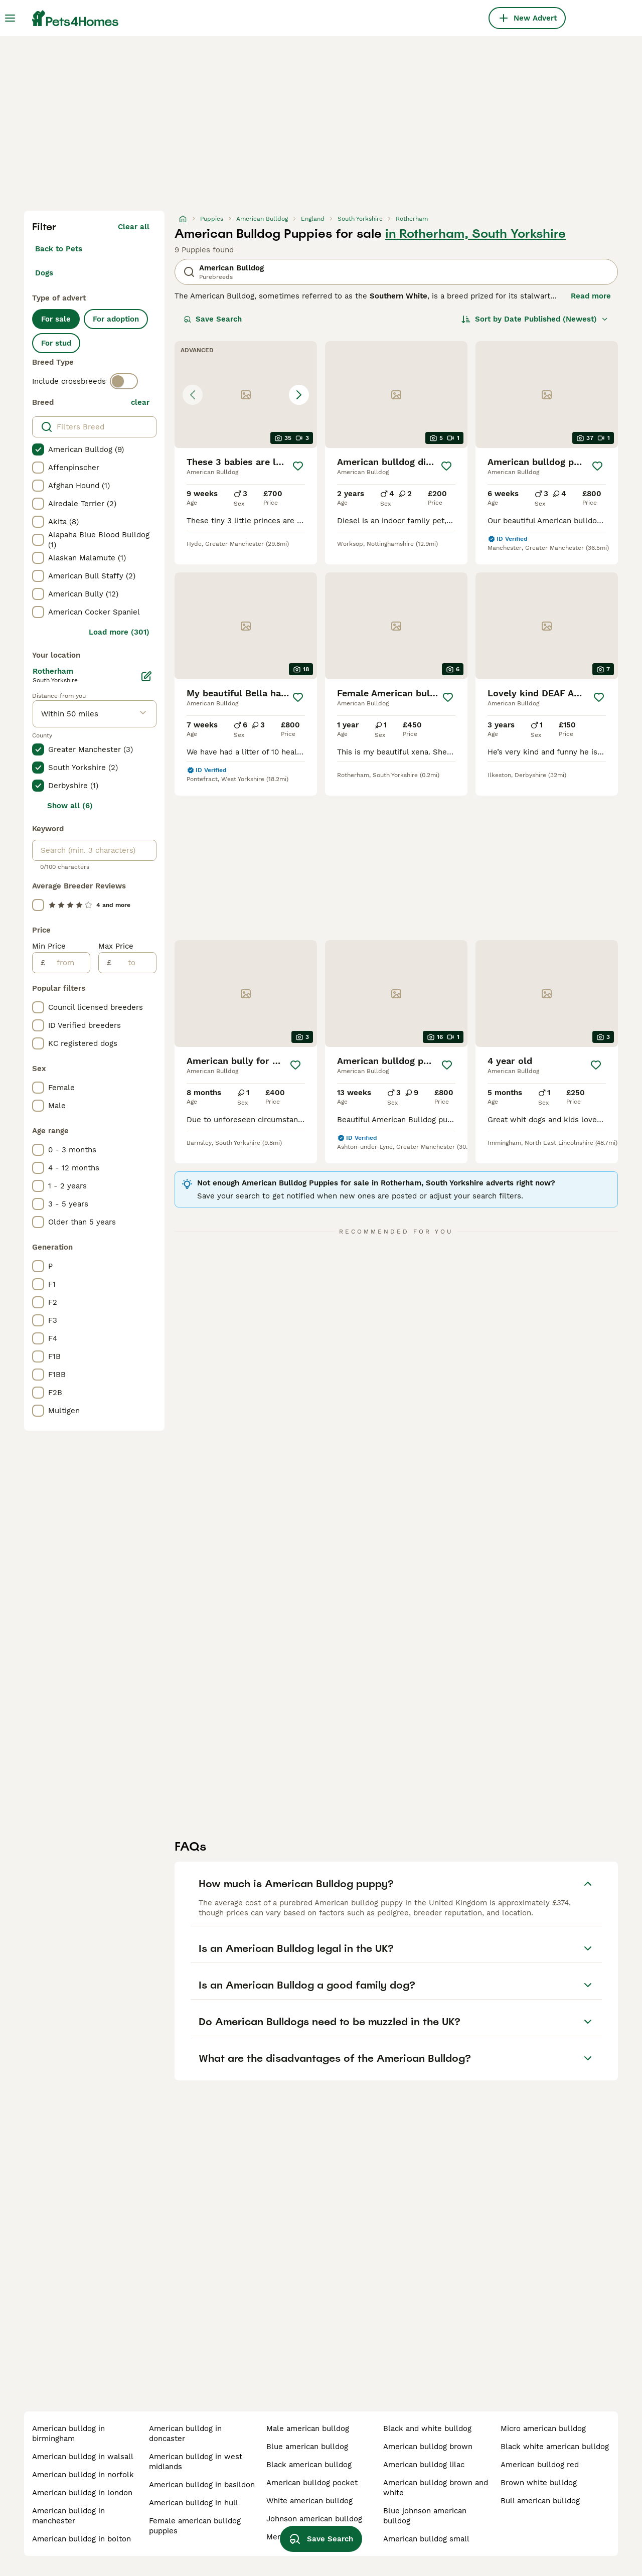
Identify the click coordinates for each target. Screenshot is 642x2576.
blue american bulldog (307, 2446)
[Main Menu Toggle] (10, 18)
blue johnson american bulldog (424, 2515)
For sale (56, 319)
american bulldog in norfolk (83, 2474)
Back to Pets (58, 248)
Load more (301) (119, 632)
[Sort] (535, 319)
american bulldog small (426, 2538)
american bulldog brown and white (435, 2487)
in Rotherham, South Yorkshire (475, 234)
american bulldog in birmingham (68, 2433)
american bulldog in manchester (68, 2515)
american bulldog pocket (312, 2482)
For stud (56, 343)
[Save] (298, 466)
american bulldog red (540, 2464)
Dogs (44, 272)
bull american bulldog (540, 2500)
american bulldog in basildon (202, 2484)
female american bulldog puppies (195, 2525)
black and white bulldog (427, 2428)
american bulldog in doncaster (185, 2433)
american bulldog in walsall (82, 2456)
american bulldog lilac (423, 2464)
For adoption (116, 319)
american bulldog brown (427, 2446)
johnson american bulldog (314, 2518)
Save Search (213, 319)
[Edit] (146, 676)
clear (140, 402)
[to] (133, 963)
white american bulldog (309, 2500)
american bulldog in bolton (81, 2538)
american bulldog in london (82, 2492)
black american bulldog (309, 2464)
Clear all (133, 226)
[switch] (124, 381)
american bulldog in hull (193, 2502)
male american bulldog (307, 2428)
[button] (246, 394)
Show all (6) (70, 805)
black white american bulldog (555, 2446)
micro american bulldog (543, 2428)
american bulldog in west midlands (195, 2461)
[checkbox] (38, 449)
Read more (591, 295)
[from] (67, 963)
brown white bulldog (539, 2482)
